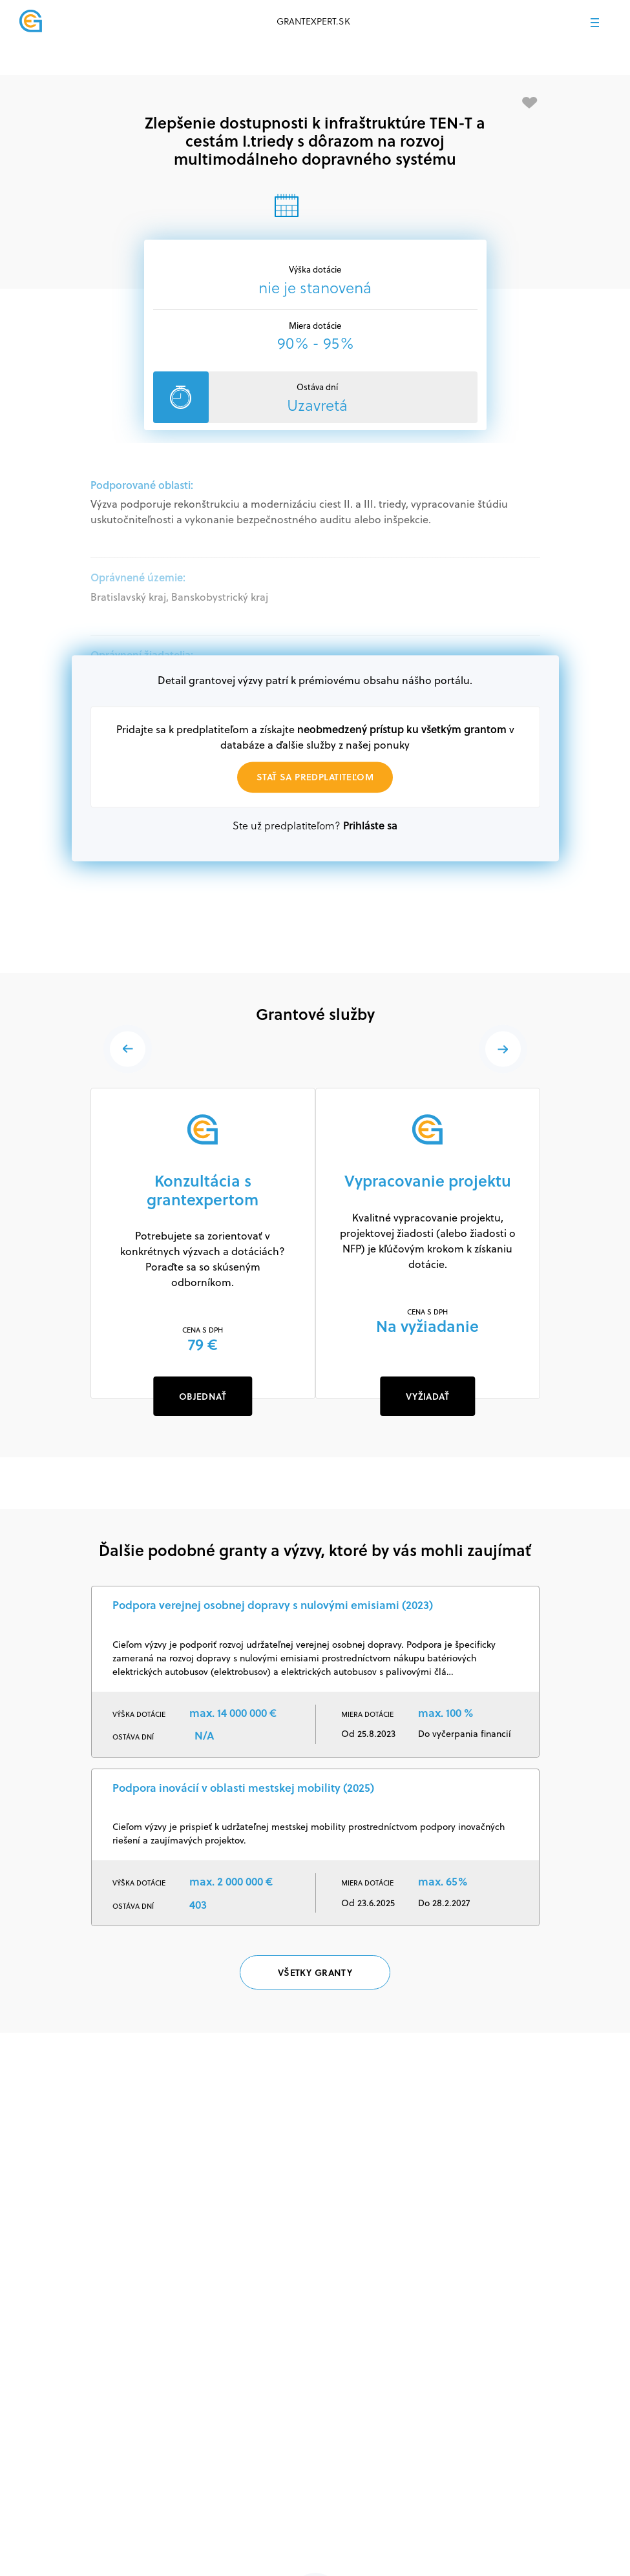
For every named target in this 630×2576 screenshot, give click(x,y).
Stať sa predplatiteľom (315, 777)
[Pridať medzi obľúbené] (529, 102)
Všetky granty (315, 1972)
